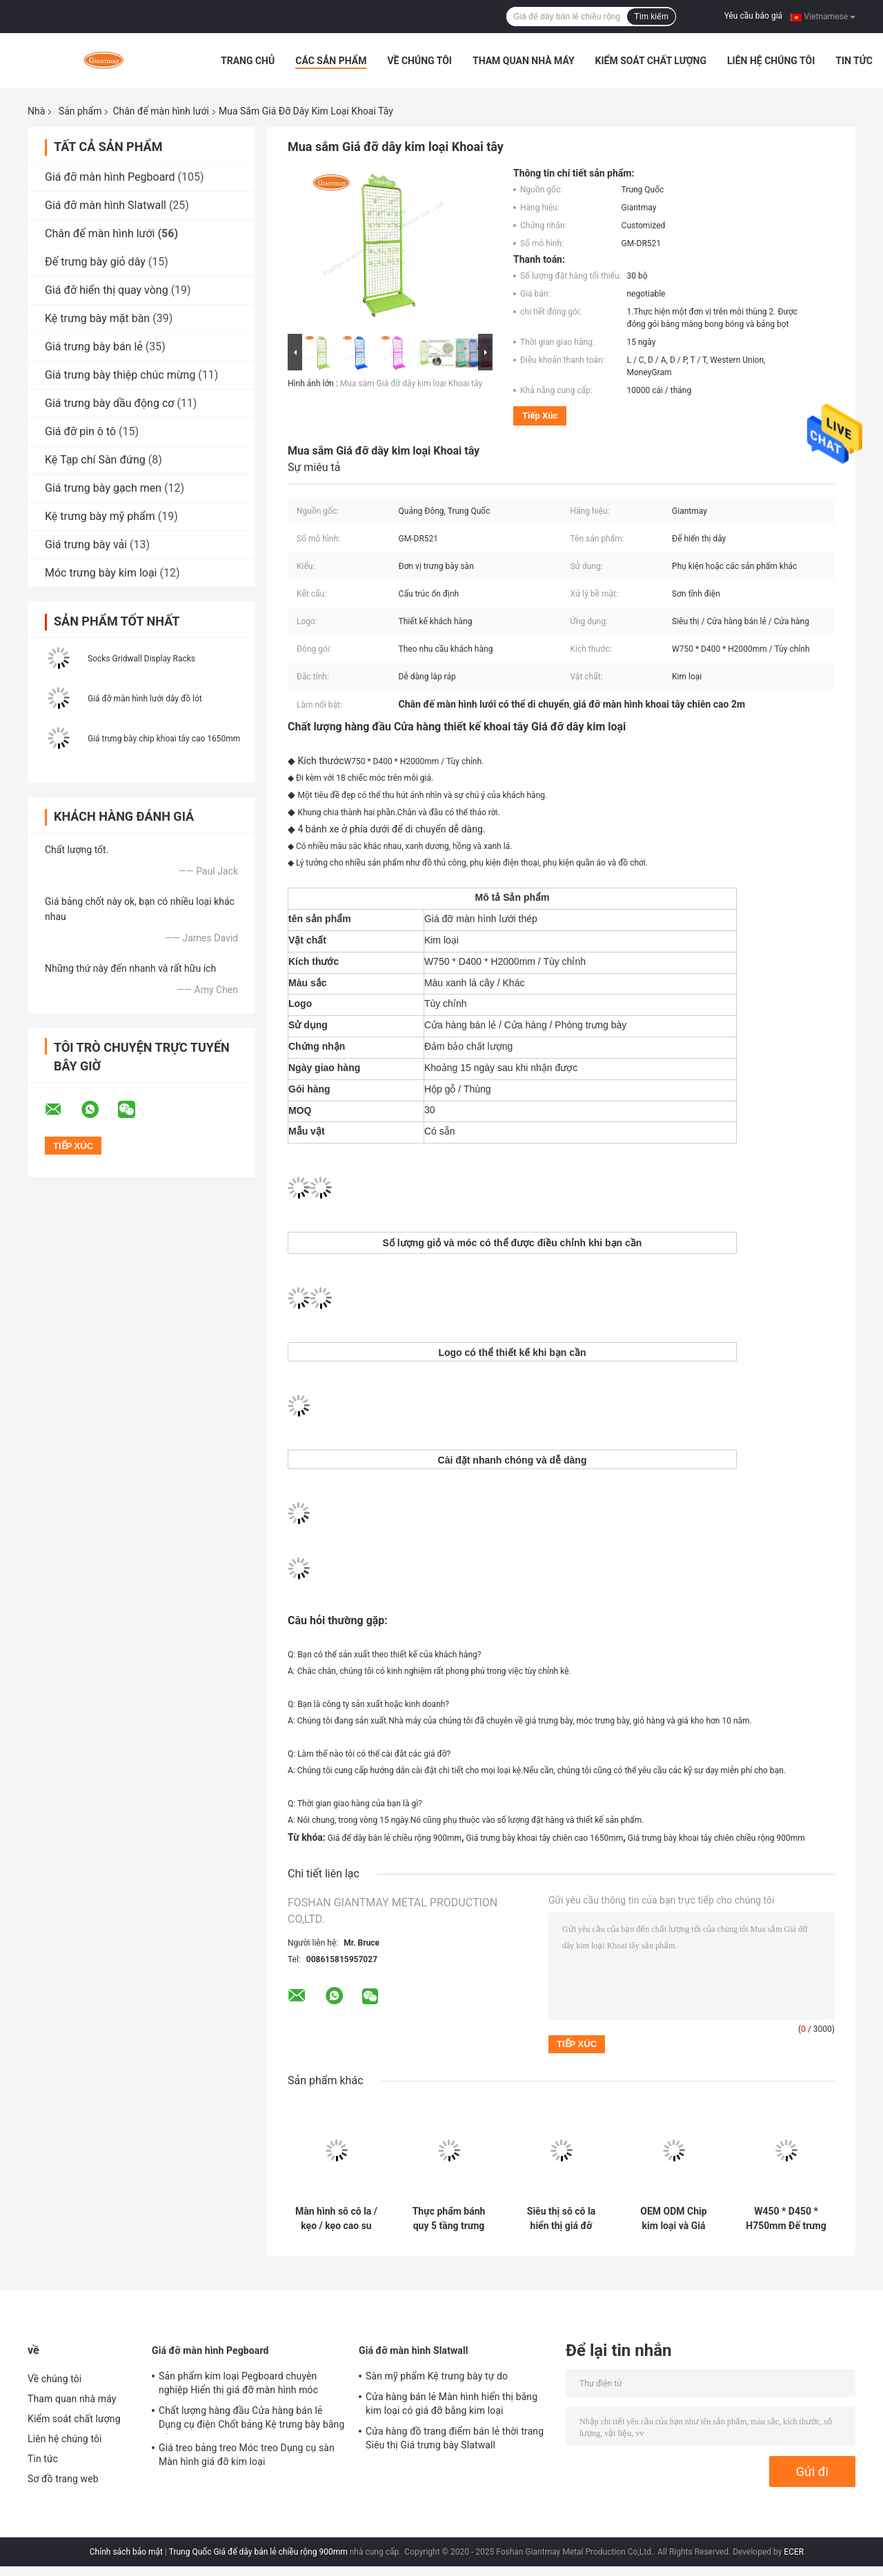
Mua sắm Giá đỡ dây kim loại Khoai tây (411, 383)
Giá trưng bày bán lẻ (94, 346)
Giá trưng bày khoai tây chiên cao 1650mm (545, 1838)
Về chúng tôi (419, 60)
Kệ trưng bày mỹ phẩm (100, 516)
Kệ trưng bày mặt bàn (97, 318)
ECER (794, 2552)
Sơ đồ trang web (63, 2478)
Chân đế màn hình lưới (160, 111)
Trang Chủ (248, 60)
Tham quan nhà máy (524, 60)
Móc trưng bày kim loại (101, 572)
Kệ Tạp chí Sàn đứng (95, 459)
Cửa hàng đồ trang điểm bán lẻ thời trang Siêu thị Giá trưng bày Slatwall (455, 2438)
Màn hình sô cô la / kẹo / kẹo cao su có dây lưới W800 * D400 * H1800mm (336, 2219)
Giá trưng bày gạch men (103, 488)
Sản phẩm (80, 111)
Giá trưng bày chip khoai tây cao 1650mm (164, 738)
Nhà (36, 111)
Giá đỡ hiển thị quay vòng (106, 290)
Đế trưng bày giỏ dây (95, 261)
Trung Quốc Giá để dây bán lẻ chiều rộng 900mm (258, 2552)
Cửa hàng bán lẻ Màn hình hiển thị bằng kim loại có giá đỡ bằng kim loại (451, 2403)
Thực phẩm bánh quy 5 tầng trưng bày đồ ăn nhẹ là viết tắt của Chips (448, 2219)
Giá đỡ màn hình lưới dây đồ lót (145, 698)
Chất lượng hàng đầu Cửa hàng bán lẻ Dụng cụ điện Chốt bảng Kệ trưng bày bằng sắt (251, 2419)
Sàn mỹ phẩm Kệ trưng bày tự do (437, 2376)
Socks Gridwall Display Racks (141, 658)
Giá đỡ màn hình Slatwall (105, 205)
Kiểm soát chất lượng (650, 60)
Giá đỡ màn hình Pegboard (110, 176)
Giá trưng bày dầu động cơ (109, 403)
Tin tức (854, 60)
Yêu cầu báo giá (753, 16)
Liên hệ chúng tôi (771, 60)
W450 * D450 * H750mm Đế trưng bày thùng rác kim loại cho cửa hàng (786, 2219)
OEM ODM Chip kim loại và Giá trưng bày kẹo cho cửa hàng (674, 2219)
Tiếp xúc (539, 415)
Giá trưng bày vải (86, 544)
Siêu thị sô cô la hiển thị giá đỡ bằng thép (561, 2219)
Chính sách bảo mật (126, 2552)
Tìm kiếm (651, 16)
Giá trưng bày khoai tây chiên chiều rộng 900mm (716, 1838)
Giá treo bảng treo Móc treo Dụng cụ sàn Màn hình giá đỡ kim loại (247, 2454)
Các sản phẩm (330, 60)
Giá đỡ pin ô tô (80, 431)
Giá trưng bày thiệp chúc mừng (120, 374)
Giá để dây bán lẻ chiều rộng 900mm (395, 1838)
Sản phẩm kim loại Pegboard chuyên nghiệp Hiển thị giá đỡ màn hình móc (238, 2382)
